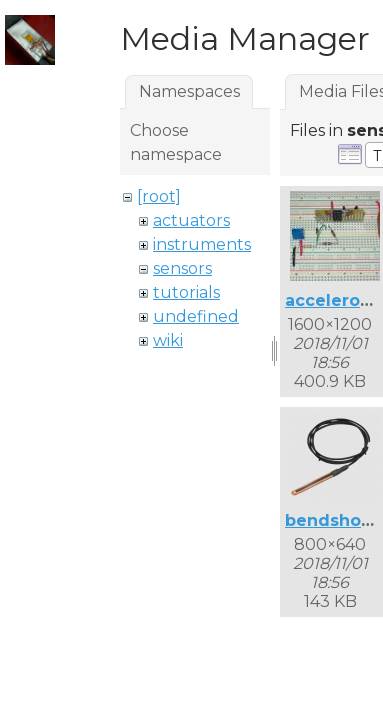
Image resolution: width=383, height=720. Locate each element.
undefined (196, 316)
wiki (168, 340)
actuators (191, 220)
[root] (159, 196)
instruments (202, 244)
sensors (182, 268)
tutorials (186, 292)
